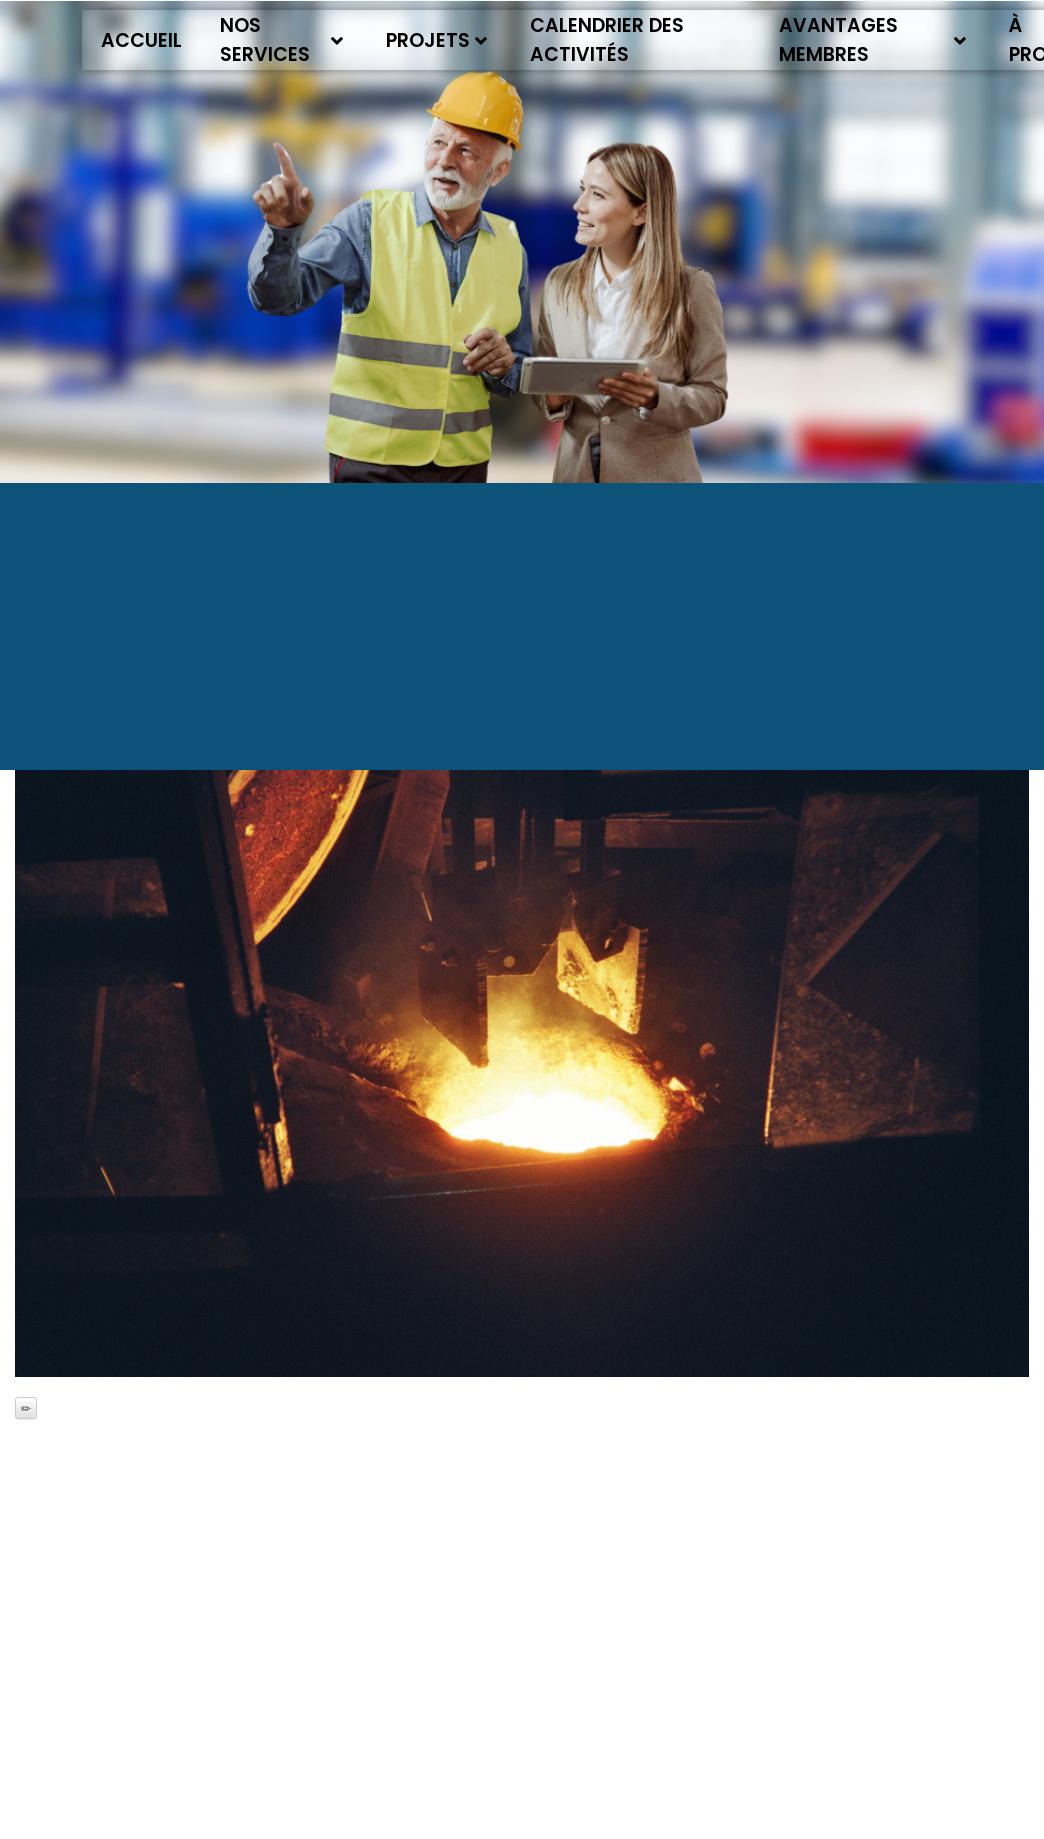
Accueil (141, 40)
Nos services (281, 40)
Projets (436, 40)
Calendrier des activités (607, 40)
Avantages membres (873, 40)
